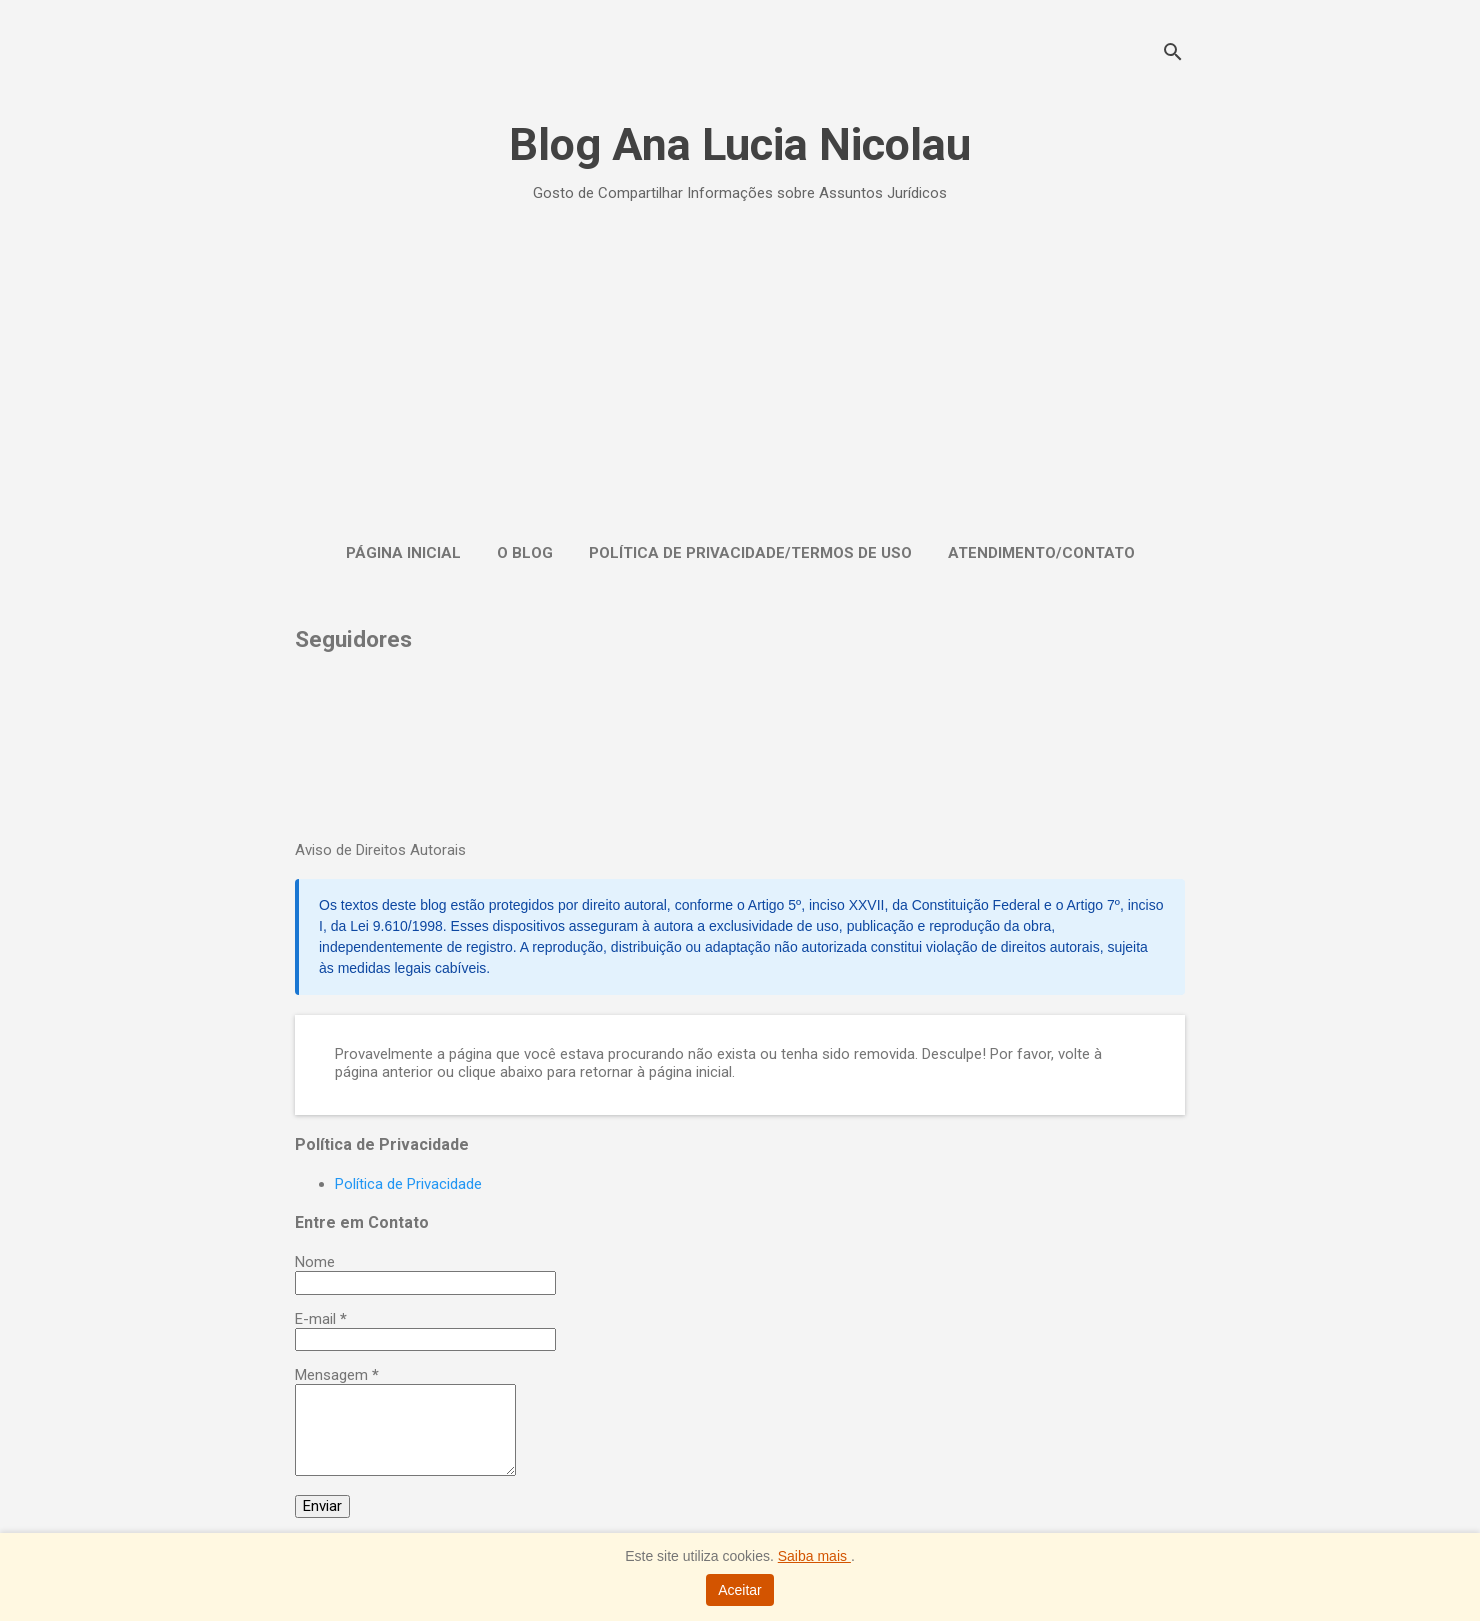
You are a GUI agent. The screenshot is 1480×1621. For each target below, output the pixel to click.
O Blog (525, 553)
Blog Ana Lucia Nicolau (740, 144)
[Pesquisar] (1173, 54)
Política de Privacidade (408, 1184)
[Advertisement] (740, 368)
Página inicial (403, 553)
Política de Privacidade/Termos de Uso (750, 553)
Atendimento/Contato (1041, 553)
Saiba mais (814, 1556)
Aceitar (740, 1590)
